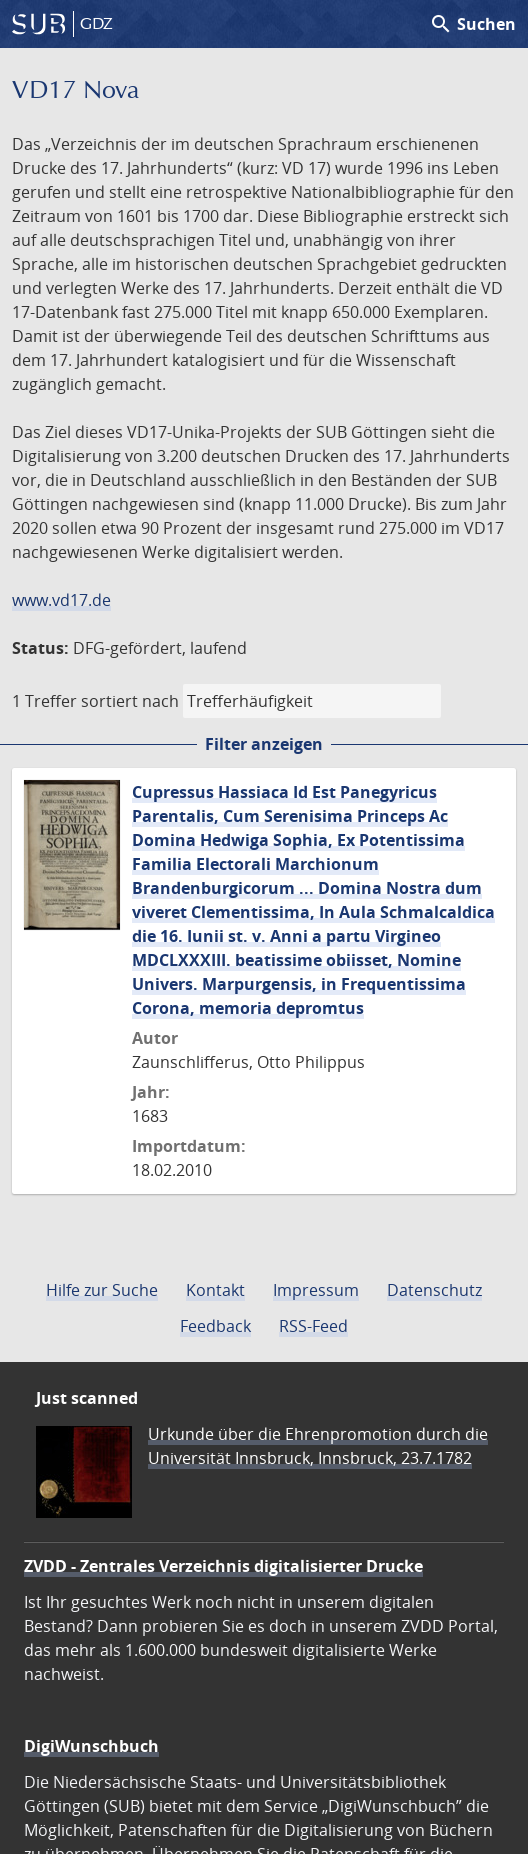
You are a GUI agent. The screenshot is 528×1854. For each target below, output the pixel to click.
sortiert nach (130, 701)
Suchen (472, 24)
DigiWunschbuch (91, 1746)
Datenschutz (434, 1290)
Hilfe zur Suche (102, 1290)
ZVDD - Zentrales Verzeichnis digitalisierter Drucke (223, 1566)
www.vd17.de (61, 600)
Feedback (215, 1326)
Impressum (316, 1290)
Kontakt (215, 1290)
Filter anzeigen (264, 744)
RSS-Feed (313, 1326)
